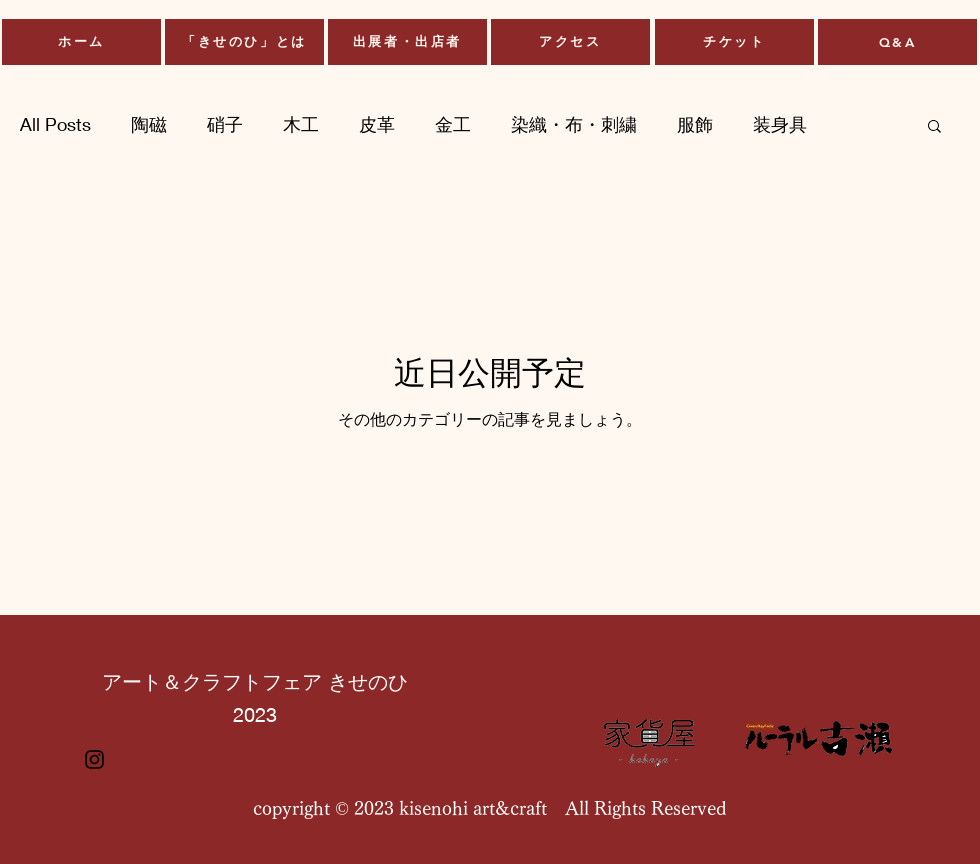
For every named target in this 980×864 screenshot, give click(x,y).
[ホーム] (81, 42)
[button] (934, 127)
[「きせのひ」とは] (244, 42)
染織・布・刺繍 (574, 124)
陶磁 (149, 124)
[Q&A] (897, 42)
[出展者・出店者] (407, 42)
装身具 (780, 124)
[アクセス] (570, 42)
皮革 (377, 124)
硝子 (225, 124)
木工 (301, 124)
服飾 (695, 124)
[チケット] (734, 42)
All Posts (55, 124)
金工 (453, 124)
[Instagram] (94, 759)
